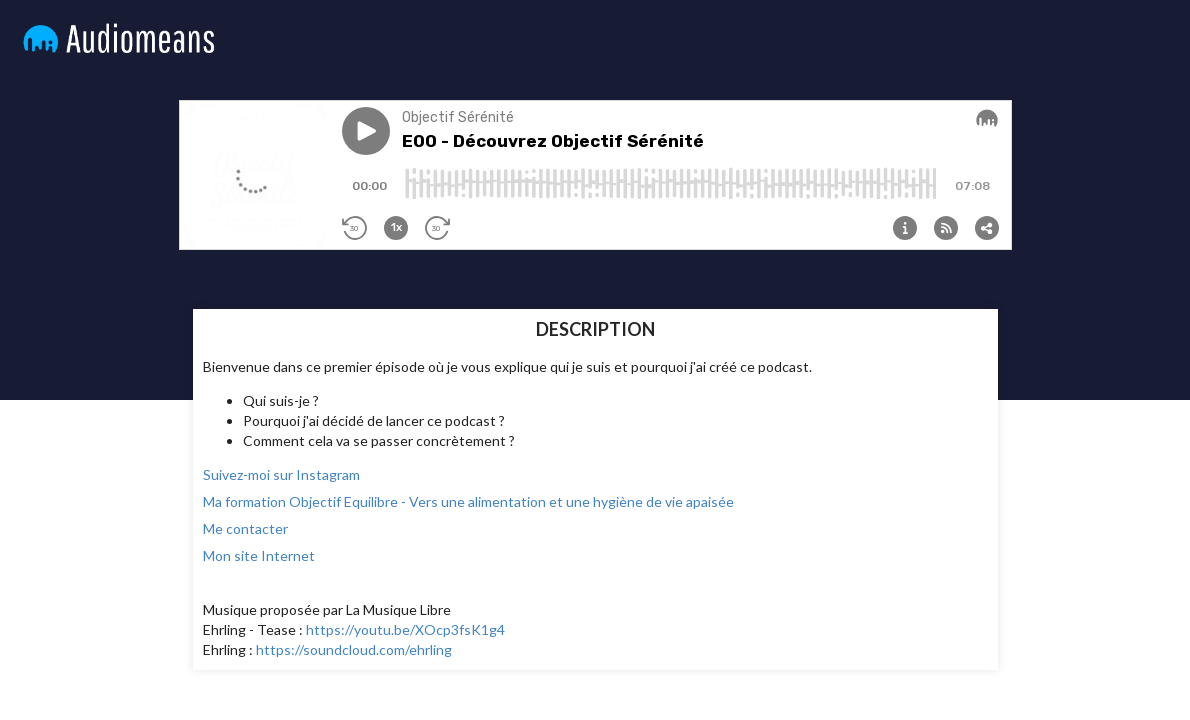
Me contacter (245, 528)
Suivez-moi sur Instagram (281, 474)
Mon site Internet (259, 555)
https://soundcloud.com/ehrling (354, 649)
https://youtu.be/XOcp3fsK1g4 (405, 629)
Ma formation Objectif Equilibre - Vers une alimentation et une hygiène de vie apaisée (468, 501)
